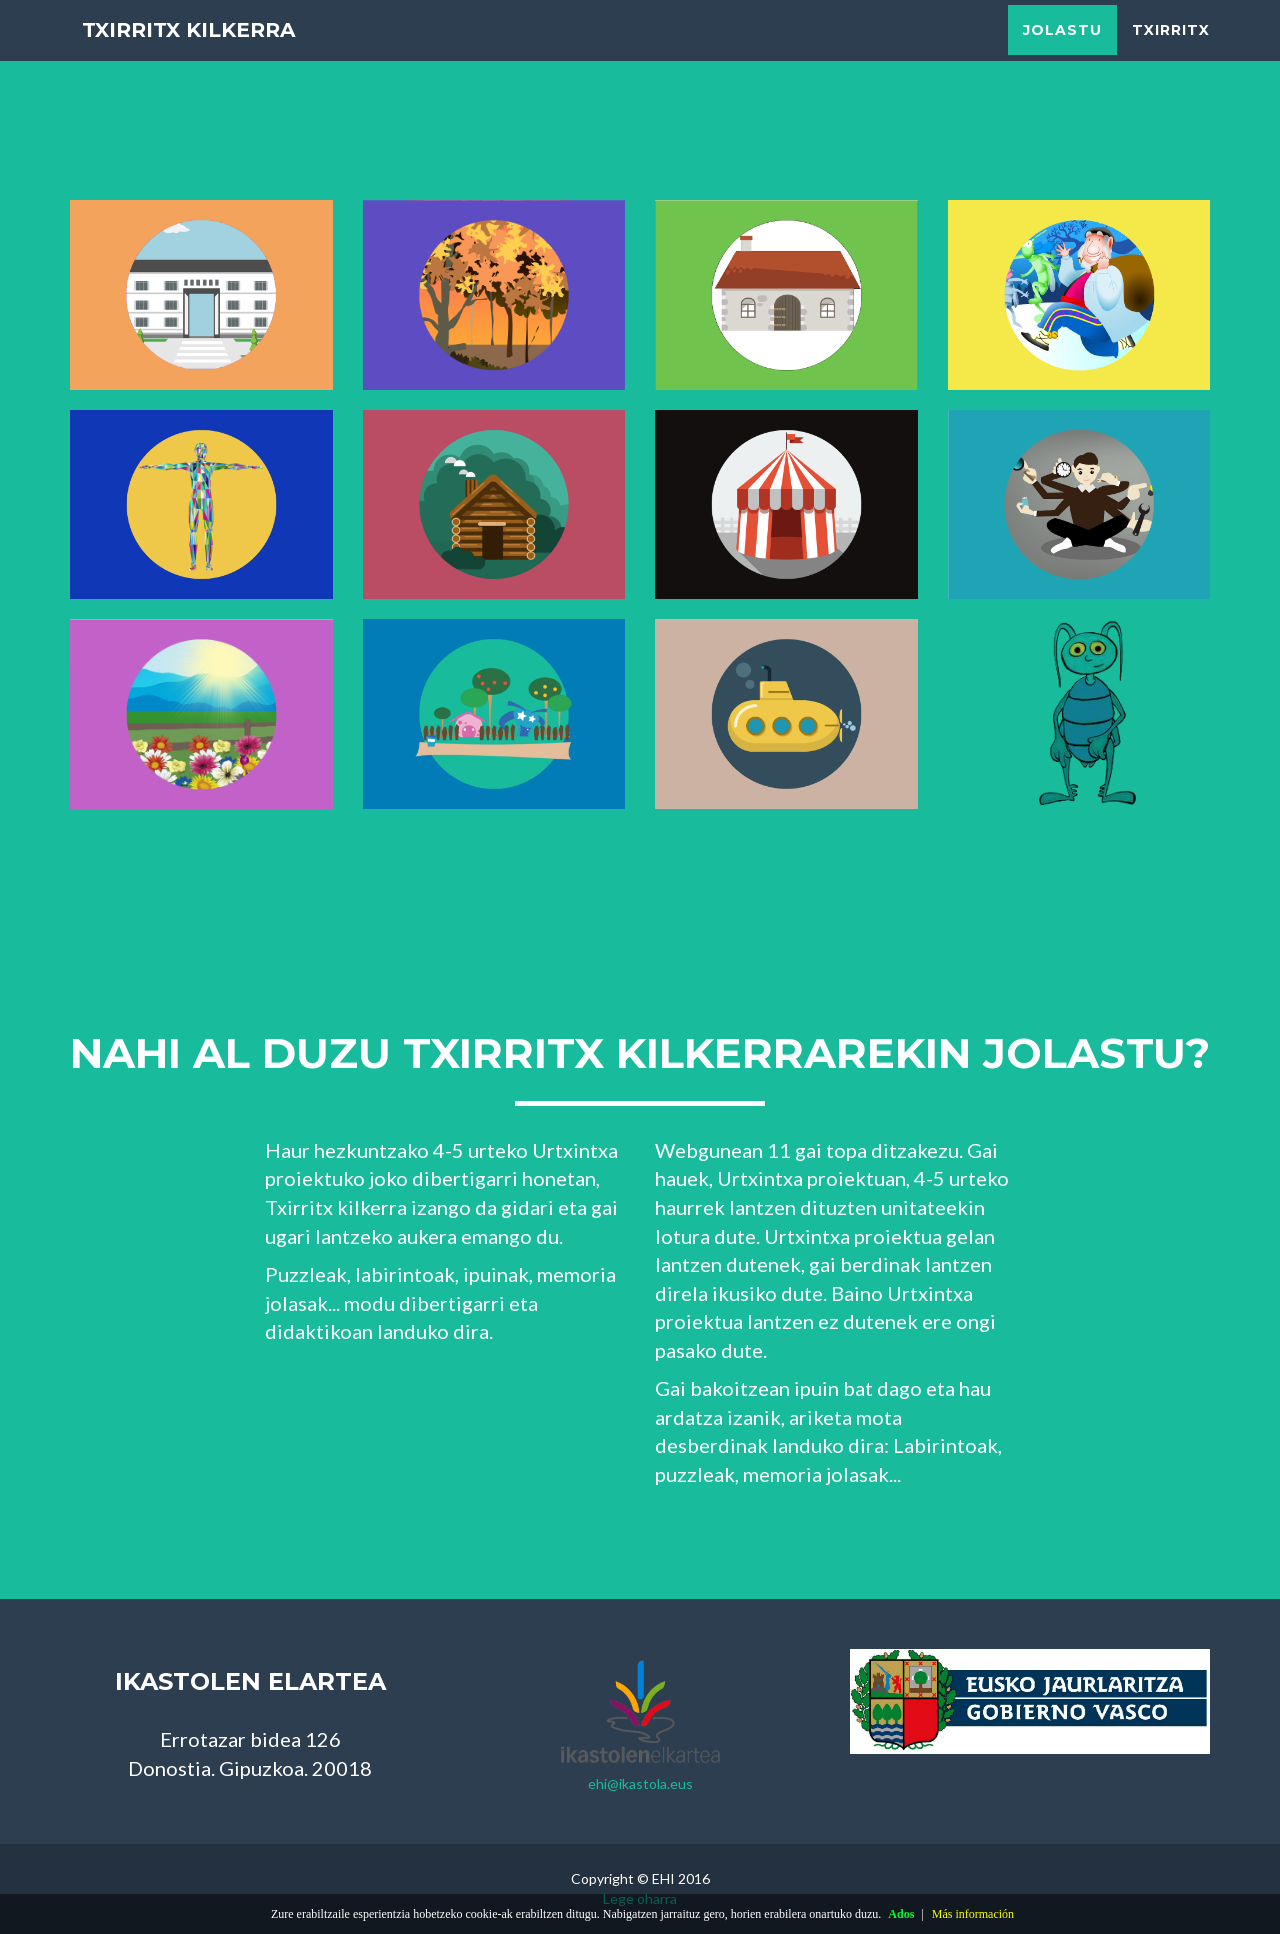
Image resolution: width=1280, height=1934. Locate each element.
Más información (973, 1914)
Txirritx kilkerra (214, 50)
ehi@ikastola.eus (640, 1783)
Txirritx (1171, 50)
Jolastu (1062, 50)
